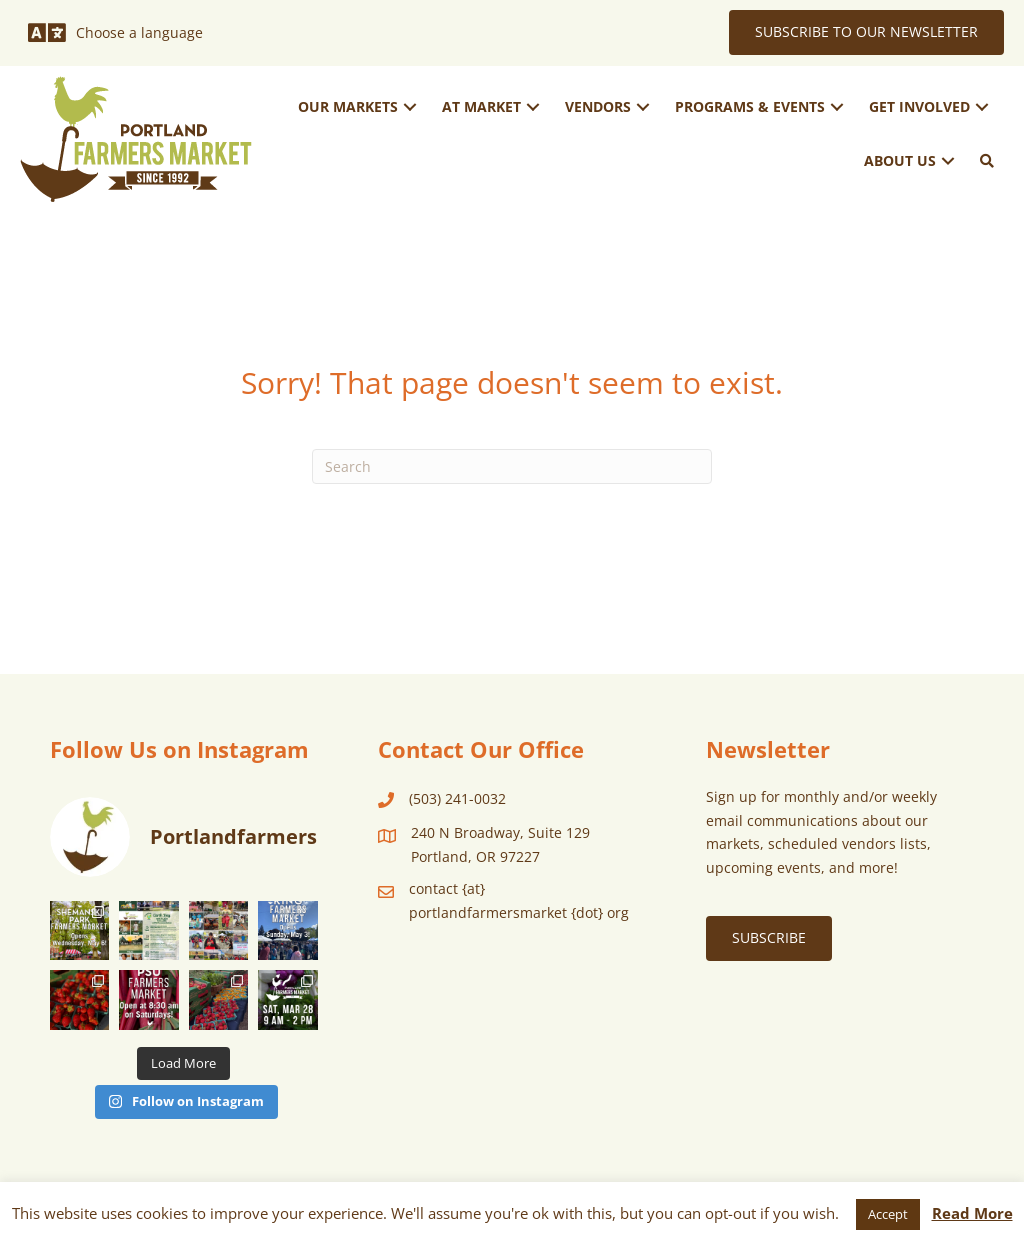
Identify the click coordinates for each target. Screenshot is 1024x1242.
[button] (410, 107)
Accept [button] (888, 1214)
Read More (972, 1213)
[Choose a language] (115, 33)
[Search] (512, 466)
